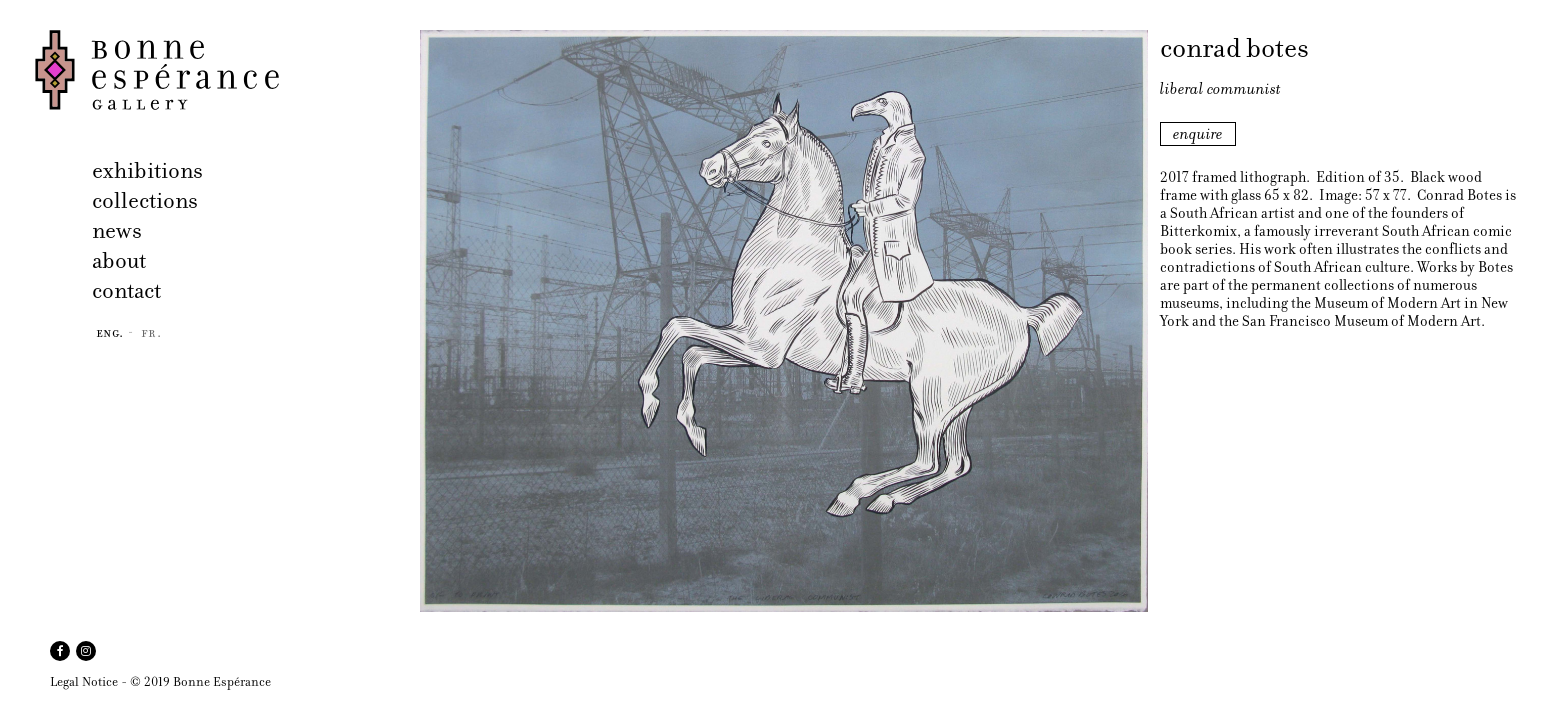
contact (126, 290)
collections (145, 200)
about (119, 260)
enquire (1198, 134)
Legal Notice (84, 681)
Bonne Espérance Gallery (221, 70)
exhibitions (147, 170)
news (117, 230)
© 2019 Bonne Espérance (200, 681)
